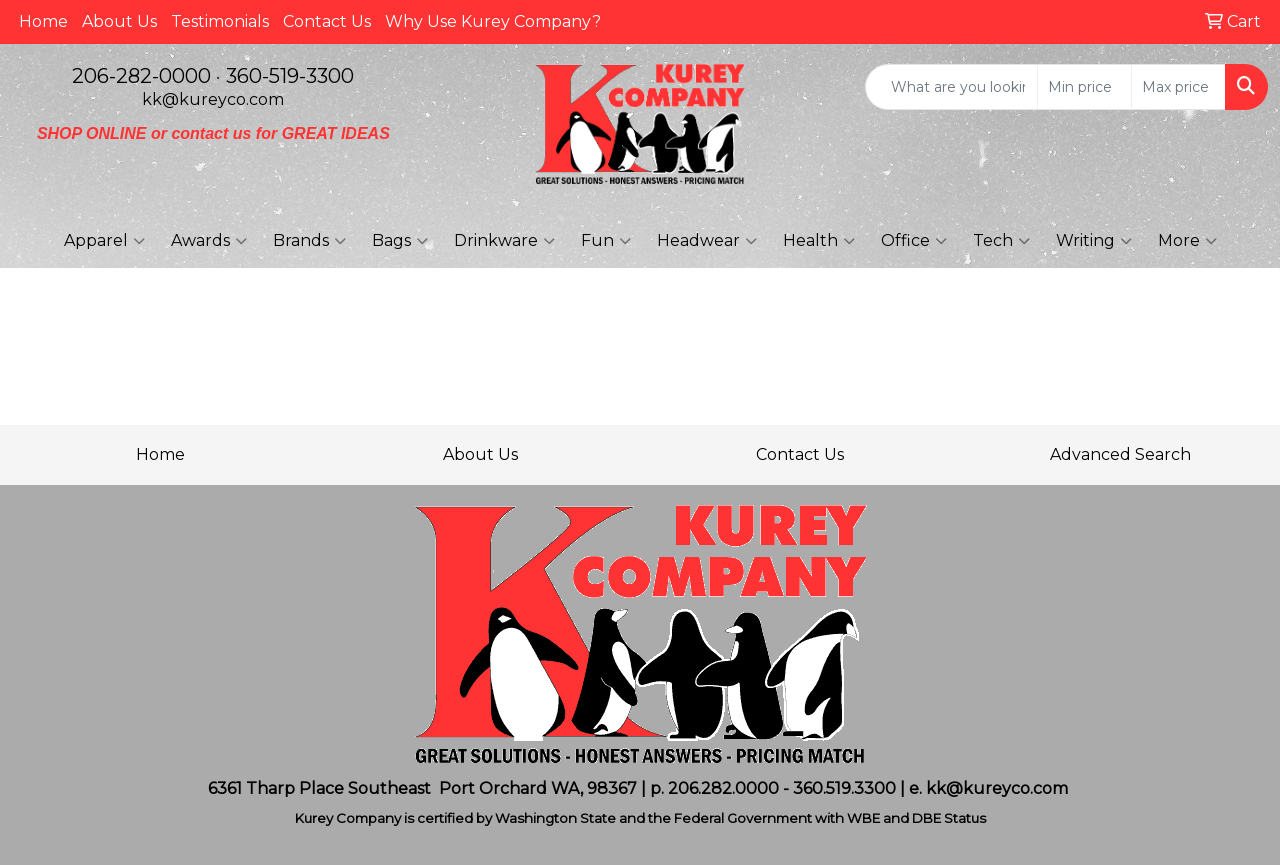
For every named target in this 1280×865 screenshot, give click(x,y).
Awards (209, 241)
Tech (1001, 241)
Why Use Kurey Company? (493, 21)
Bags (400, 241)
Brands (309, 241)
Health (819, 241)
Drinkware (504, 241)
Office (914, 241)
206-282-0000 (141, 76)
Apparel (104, 241)
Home (43, 21)
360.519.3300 (844, 788)
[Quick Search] (951, 87)
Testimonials (220, 21)
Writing (1094, 241)
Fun (606, 241)
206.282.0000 (723, 788)
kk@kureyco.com (213, 99)
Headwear (707, 241)
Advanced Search (1120, 454)
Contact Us (327, 21)
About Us (119, 21)
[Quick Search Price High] (1178, 87)
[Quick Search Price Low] (1084, 87)
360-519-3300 (290, 76)
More (1187, 241)
